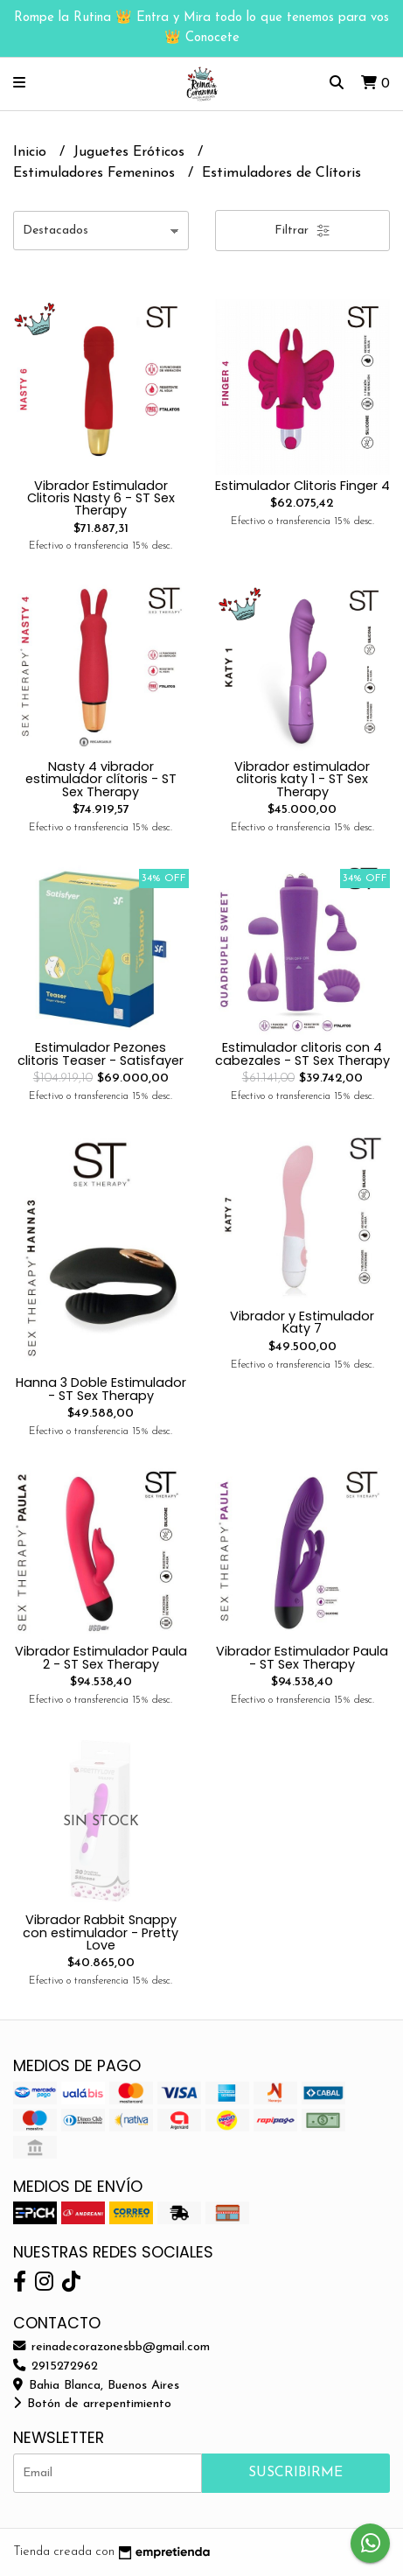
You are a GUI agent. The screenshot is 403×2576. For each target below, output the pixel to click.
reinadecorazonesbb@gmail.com (111, 2347)
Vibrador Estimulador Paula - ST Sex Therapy (302, 1657)
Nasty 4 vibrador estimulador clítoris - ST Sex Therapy (101, 779)
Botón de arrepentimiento (92, 2404)
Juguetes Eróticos (131, 152)
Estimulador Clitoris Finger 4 (302, 485)
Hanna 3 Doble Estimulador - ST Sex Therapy (101, 1389)
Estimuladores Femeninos (96, 173)
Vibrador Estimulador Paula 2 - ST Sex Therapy (101, 1657)
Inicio (32, 152)
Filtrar (302, 231)
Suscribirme (295, 2473)
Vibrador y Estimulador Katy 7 (302, 1322)
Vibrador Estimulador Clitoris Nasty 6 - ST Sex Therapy (101, 498)
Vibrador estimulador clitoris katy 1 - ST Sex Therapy (302, 779)
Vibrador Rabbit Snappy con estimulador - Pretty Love (100, 1932)
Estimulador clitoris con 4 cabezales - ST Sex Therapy (302, 1053)
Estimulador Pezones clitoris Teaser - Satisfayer (100, 1053)
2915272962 (55, 2366)
